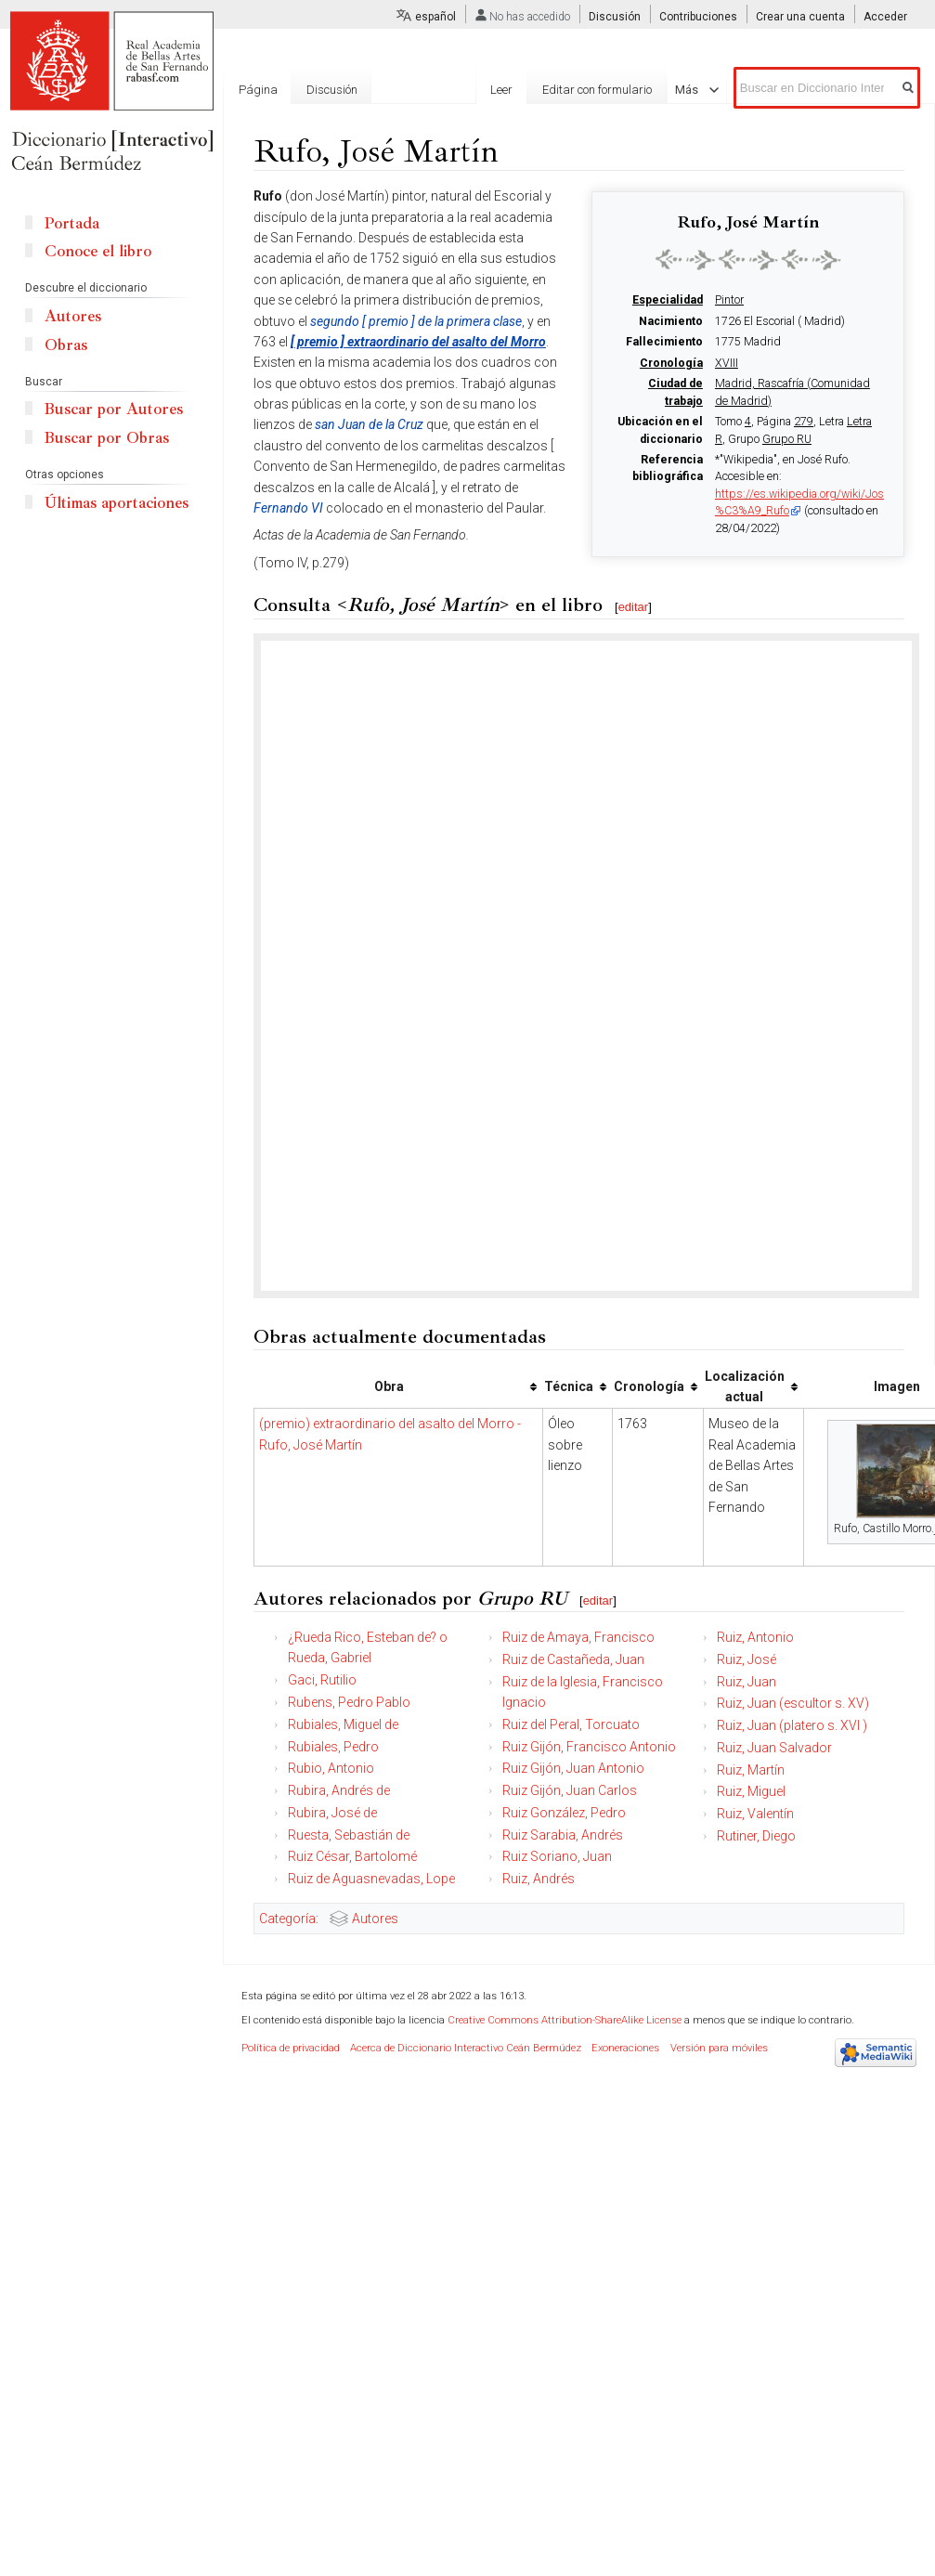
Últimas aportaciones (116, 503)
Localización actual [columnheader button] (745, 1386)
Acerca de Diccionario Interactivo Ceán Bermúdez (465, 2048)
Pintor (729, 299)
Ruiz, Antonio (755, 1637)
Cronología (671, 363)
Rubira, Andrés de (339, 1790)
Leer (522, 90)
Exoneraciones (625, 2048)
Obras (66, 345)
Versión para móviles (719, 2048)
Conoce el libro (98, 251)
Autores (375, 1918)
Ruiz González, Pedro (564, 1812)
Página (258, 90)
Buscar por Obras (107, 438)
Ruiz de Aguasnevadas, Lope (371, 1878)
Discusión (615, 16)
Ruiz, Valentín (755, 1813)
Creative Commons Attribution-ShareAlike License (565, 2020)
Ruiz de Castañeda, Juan (573, 1659)
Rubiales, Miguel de (343, 1724)
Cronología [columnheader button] (649, 1386)
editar (633, 607)
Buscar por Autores (114, 409)
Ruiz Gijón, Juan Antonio (573, 1768)
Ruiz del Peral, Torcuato (571, 1724)
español (435, 16)
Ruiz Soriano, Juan (557, 1856)
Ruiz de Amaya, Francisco (578, 1637)
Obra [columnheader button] (389, 1386)
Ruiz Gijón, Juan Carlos (569, 1790)
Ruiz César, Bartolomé (352, 1856)
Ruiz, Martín (751, 1770)
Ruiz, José (746, 1659)
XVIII (726, 363)
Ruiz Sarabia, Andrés (562, 1835)
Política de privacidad (290, 2048)
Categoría (287, 1918)
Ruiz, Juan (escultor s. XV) (793, 1703)
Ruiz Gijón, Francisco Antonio (589, 1746)
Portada (72, 223)
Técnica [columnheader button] (568, 1386)
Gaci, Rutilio (322, 1679)
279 (803, 421)
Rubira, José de (332, 1812)
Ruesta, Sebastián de (348, 1835)
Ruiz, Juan (746, 1681)
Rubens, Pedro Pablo (349, 1702)
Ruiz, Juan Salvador (774, 1747)
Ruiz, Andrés (538, 1878)
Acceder (885, 16)
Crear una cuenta (800, 16)
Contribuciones (698, 16)
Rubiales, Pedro (333, 1746)
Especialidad (667, 299)
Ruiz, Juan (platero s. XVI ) (792, 1725)
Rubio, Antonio (331, 1768)
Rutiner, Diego (756, 1835)
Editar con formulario (616, 90)
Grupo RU (787, 439)
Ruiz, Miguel (751, 1791)
